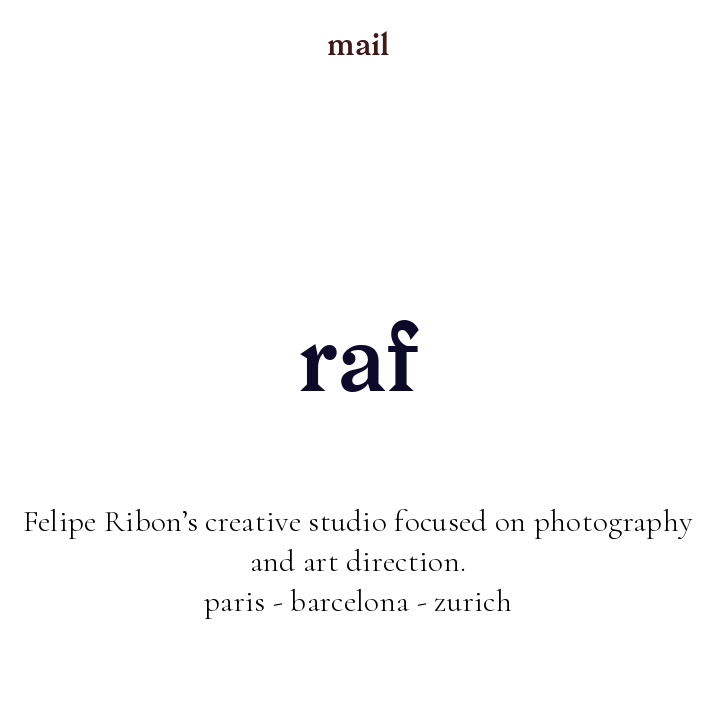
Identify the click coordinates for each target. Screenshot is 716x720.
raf (358, 359)
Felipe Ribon (102, 521)
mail (358, 44)
